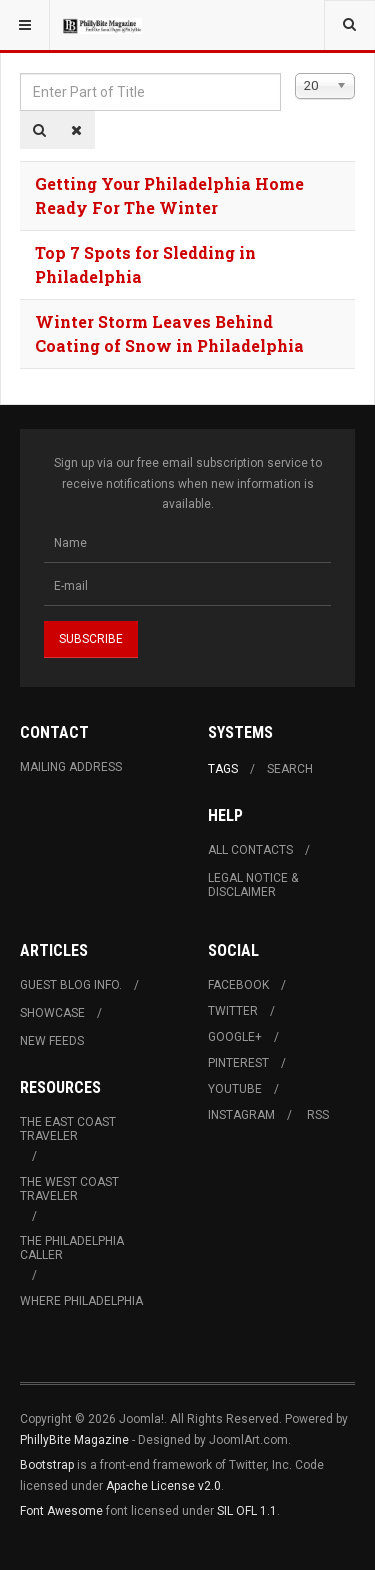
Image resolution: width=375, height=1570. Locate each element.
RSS (318, 1115)
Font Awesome (61, 1511)
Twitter (233, 1011)
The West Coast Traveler (69, 1189)
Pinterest (238, 1063)
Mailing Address (71, 767)
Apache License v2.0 (163, 1486)
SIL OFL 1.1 (247, 1511)
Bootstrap (47, 1465)
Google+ (235, 1037)
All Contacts (250, 850)
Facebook (238, 985)
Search (290, 769)
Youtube (235, 1089)
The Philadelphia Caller (72, 1248)
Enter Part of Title (20, 73)
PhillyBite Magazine (74, 1440)
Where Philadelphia (81, 1301)
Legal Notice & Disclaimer (253, 885)
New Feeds (52, 1041)
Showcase (52, 1013)
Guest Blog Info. (71, 985)
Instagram (241, 1115)
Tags (223, 769)
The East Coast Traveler (68, 1129)
